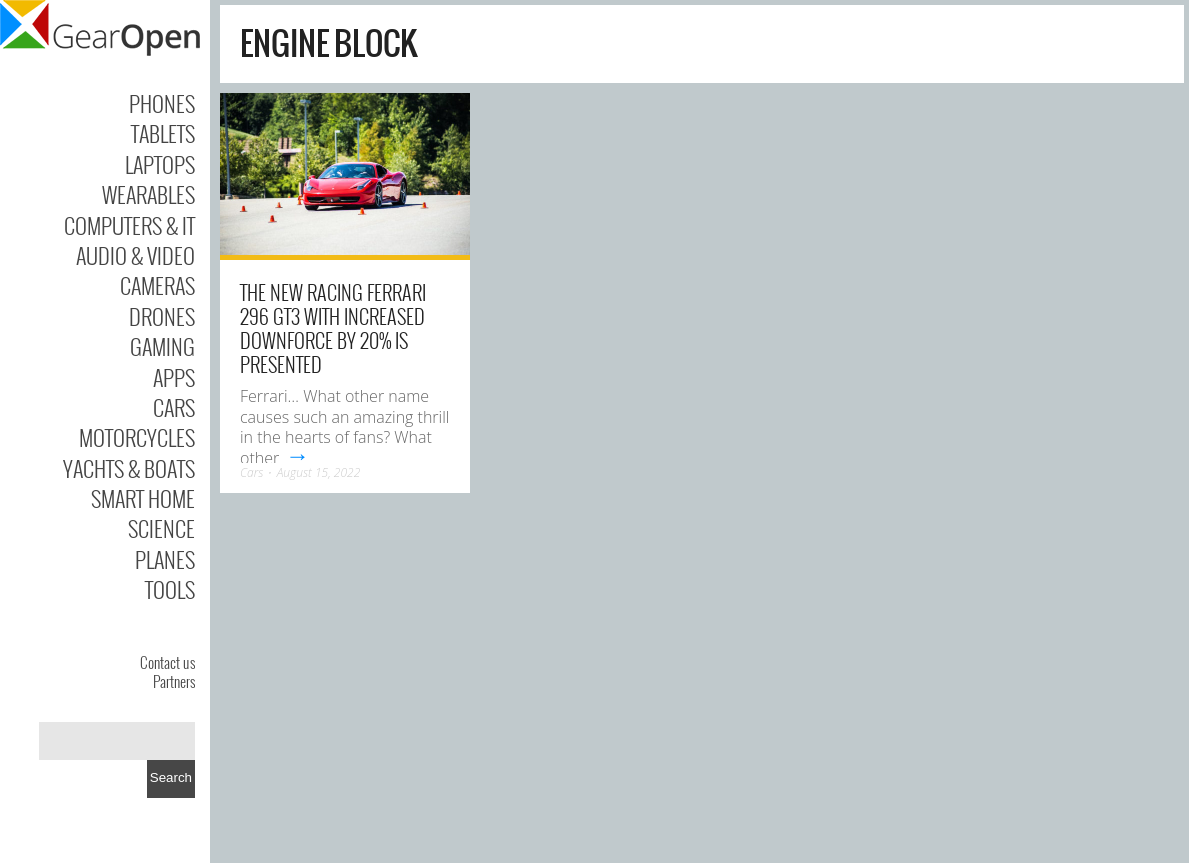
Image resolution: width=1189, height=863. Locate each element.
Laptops (160, 164)
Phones (162, 103)
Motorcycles (137, 437)
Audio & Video (135, 255)
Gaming (162, 346)
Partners (174, 681)
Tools (170, 589)
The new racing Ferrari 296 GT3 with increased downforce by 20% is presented (333, 328)
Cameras (157, 285)
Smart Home (143, 498)
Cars (174, 407)
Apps (174, 377)
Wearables (148, 194)
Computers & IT (129, 225)
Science (161, 528)
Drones (162, 316)
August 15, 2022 (319, 472)
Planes (165, 559)
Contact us (167, 662)
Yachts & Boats (129, 468)
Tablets (163, 133)
